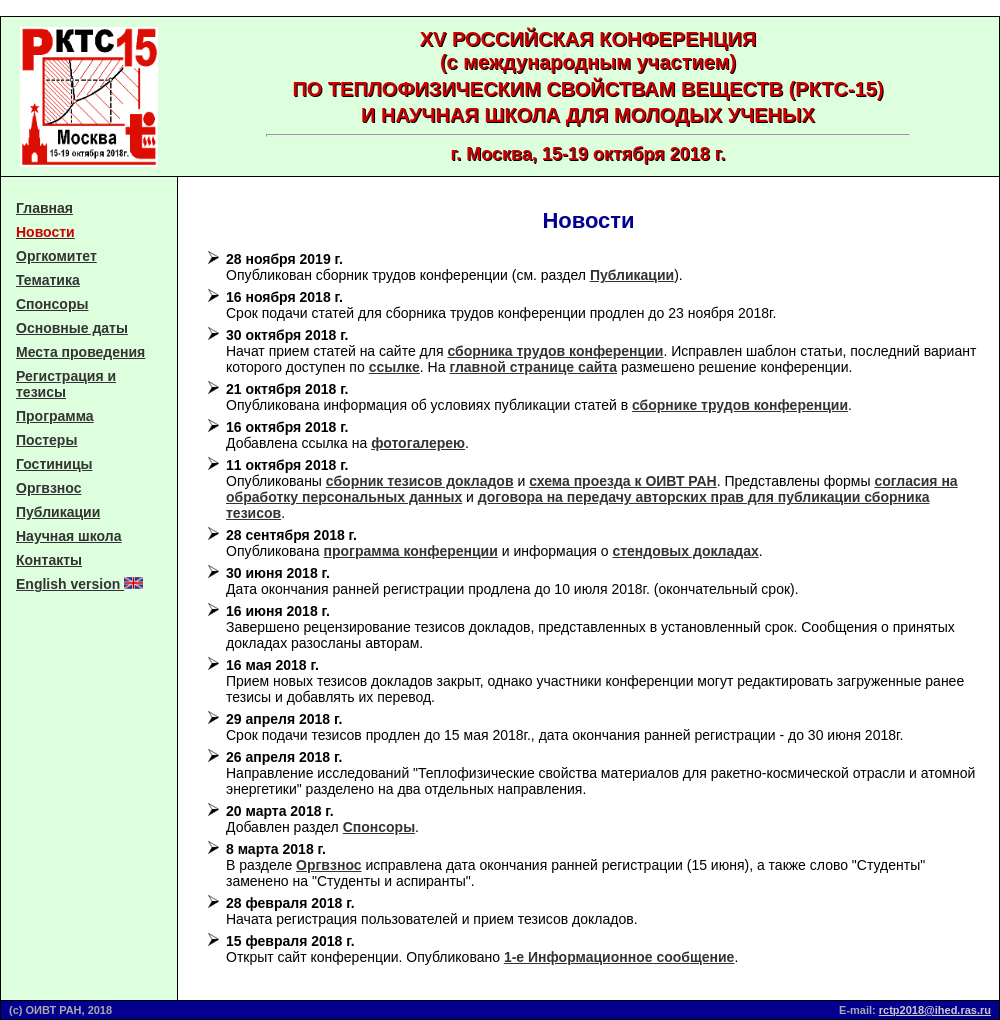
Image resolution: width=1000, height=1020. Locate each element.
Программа (55, 416)
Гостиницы (54, 464)
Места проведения (80, 352)
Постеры (46, 440)
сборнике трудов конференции (740, 405)
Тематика (48, 280)
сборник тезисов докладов (420, 481)
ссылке (394, 367)
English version (79, 584)
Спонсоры (52, 304)
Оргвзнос (48, 488)
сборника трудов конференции (555, 351)
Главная (44, 208)
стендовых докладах (685, 551)
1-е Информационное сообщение (619, 957)
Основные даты (72, 328)
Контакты (49, 560)
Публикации (58, 512)
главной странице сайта (533, 367)
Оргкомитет (56, 256)
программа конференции (411, 551)
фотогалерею (418, 443)
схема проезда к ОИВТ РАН (623, 481)
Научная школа (69, 536)
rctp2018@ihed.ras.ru (935, 1010)
